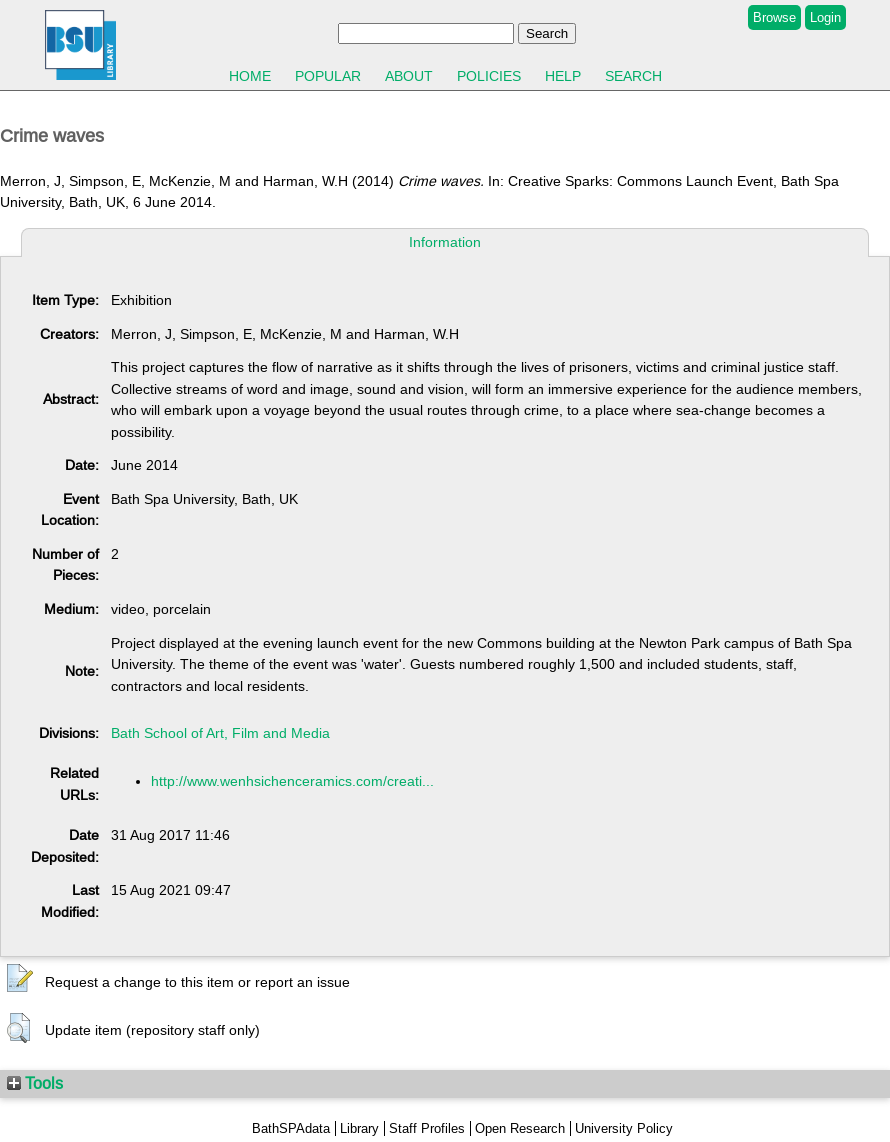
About (409, 76)
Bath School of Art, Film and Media (220, 733)
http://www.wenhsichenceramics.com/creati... (292, 781)
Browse (774, 17)
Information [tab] (445, 242)
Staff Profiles (427, 1128)
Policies (489, 76)
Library (359, 1128)
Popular (328, 76)
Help (563, 76)
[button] (20, 979)
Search (633, 76)
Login (825, 17)
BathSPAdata (291, 1128)
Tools (35, 1083)
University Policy (624, 1128)
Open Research (520, 1128)
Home (250, 76)
